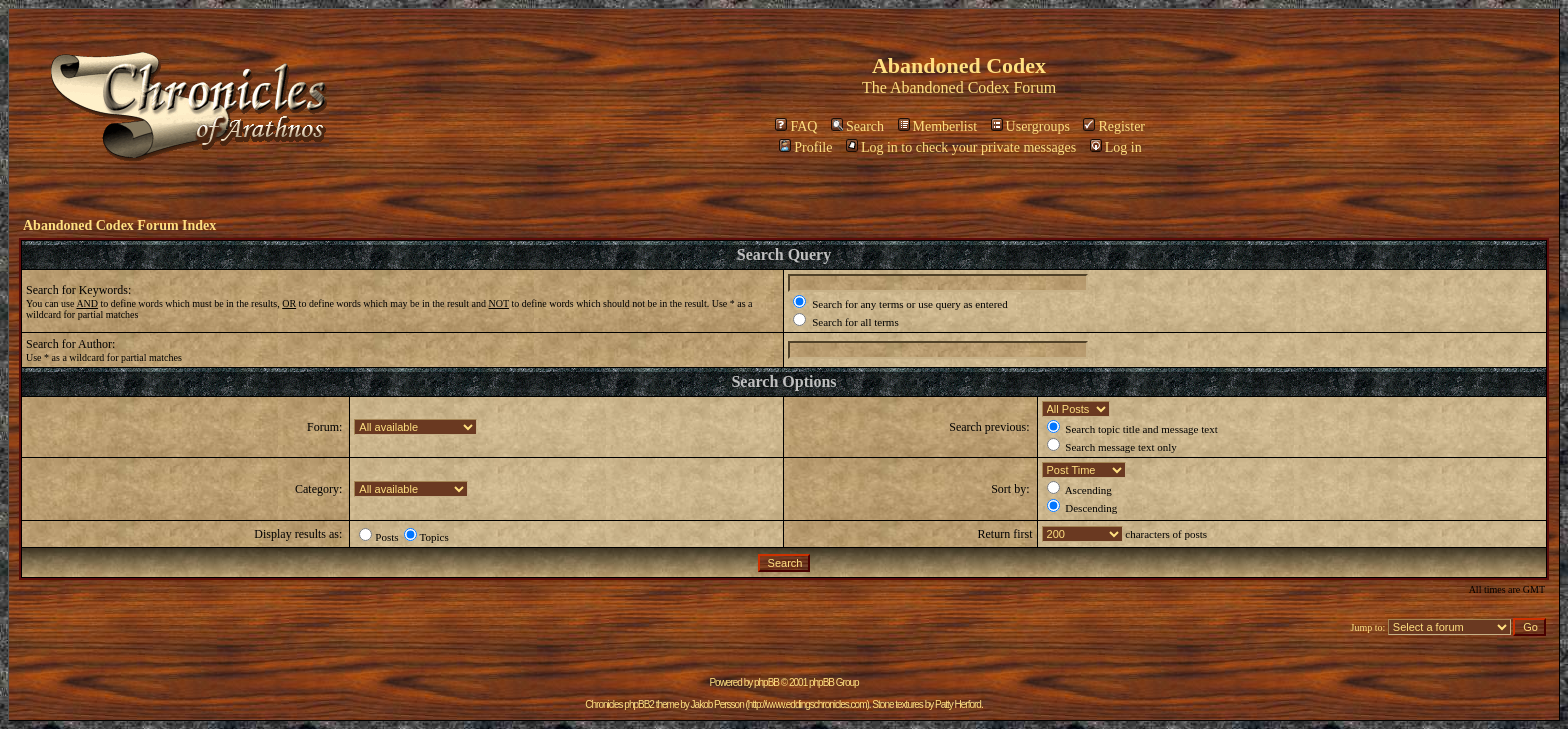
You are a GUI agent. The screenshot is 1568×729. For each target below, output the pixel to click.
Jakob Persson (717, 704)
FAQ (796, 126)
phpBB (766, 682)
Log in (1116, 147)
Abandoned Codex (950, 87)
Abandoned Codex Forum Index (119, 225)
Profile (805, 147)
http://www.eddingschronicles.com (807, 704)
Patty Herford (958, 704)
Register (1114, 126)
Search (857, 126)
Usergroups (1030, 126)
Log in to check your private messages (961, 147)
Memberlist (938, 126)
